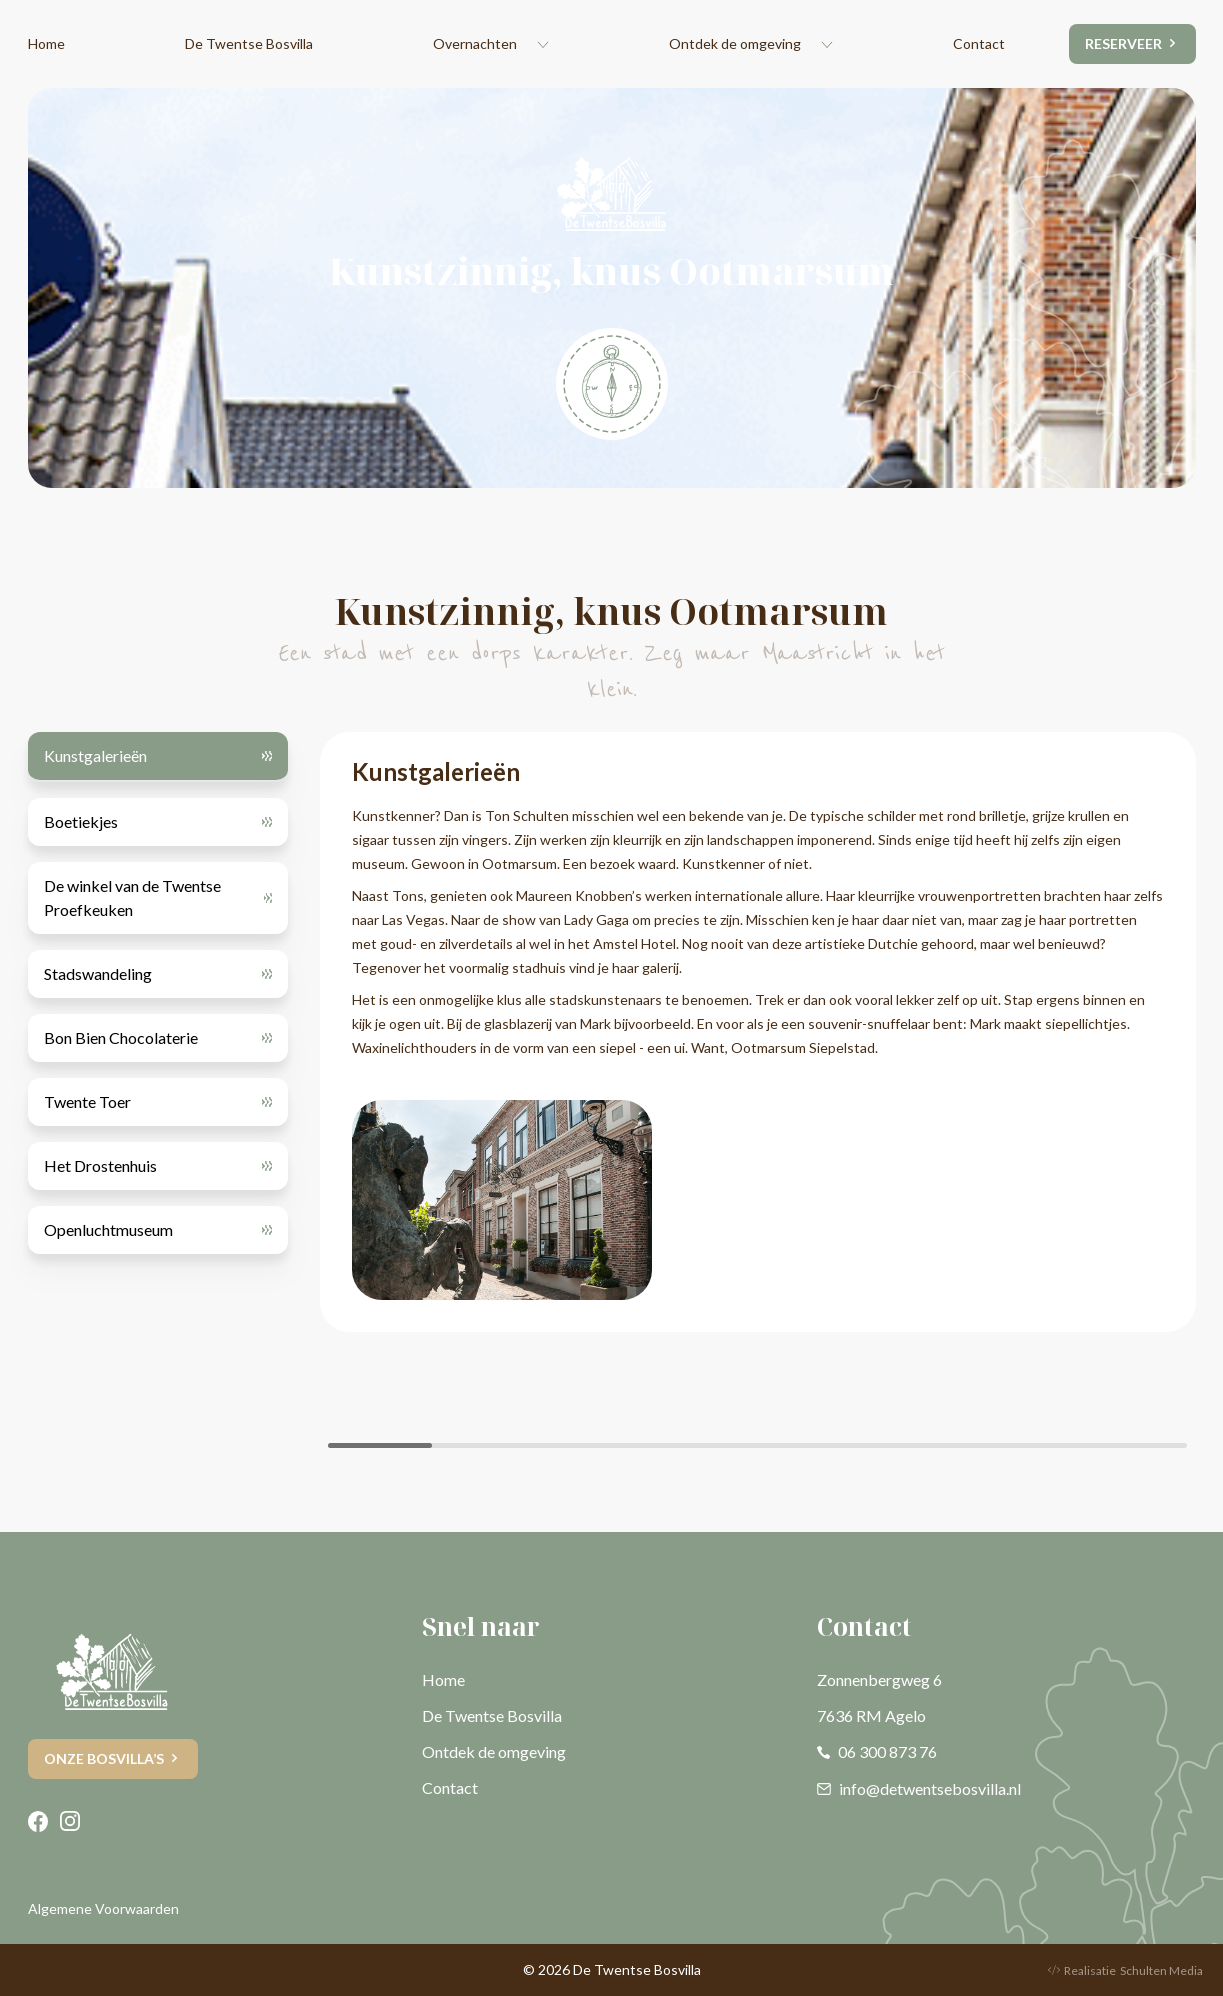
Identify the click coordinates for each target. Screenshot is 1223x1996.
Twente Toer (87, 1101)
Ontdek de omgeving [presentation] (735, 43)
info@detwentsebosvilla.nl (919, 1788)
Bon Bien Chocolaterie (121, 1037)
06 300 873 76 (877, 1751)
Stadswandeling (98, 973)
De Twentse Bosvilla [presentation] (249, 43)
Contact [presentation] (979, 43)
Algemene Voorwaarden (103, 1908)
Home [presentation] (46, 43)
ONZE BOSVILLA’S (104, 1758)
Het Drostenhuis (100, 1165)
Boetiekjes (81, 821)
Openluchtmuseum (108, 1229)
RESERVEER (1123, 43)
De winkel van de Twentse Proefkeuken (132, 897)
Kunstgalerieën (95, 755)
